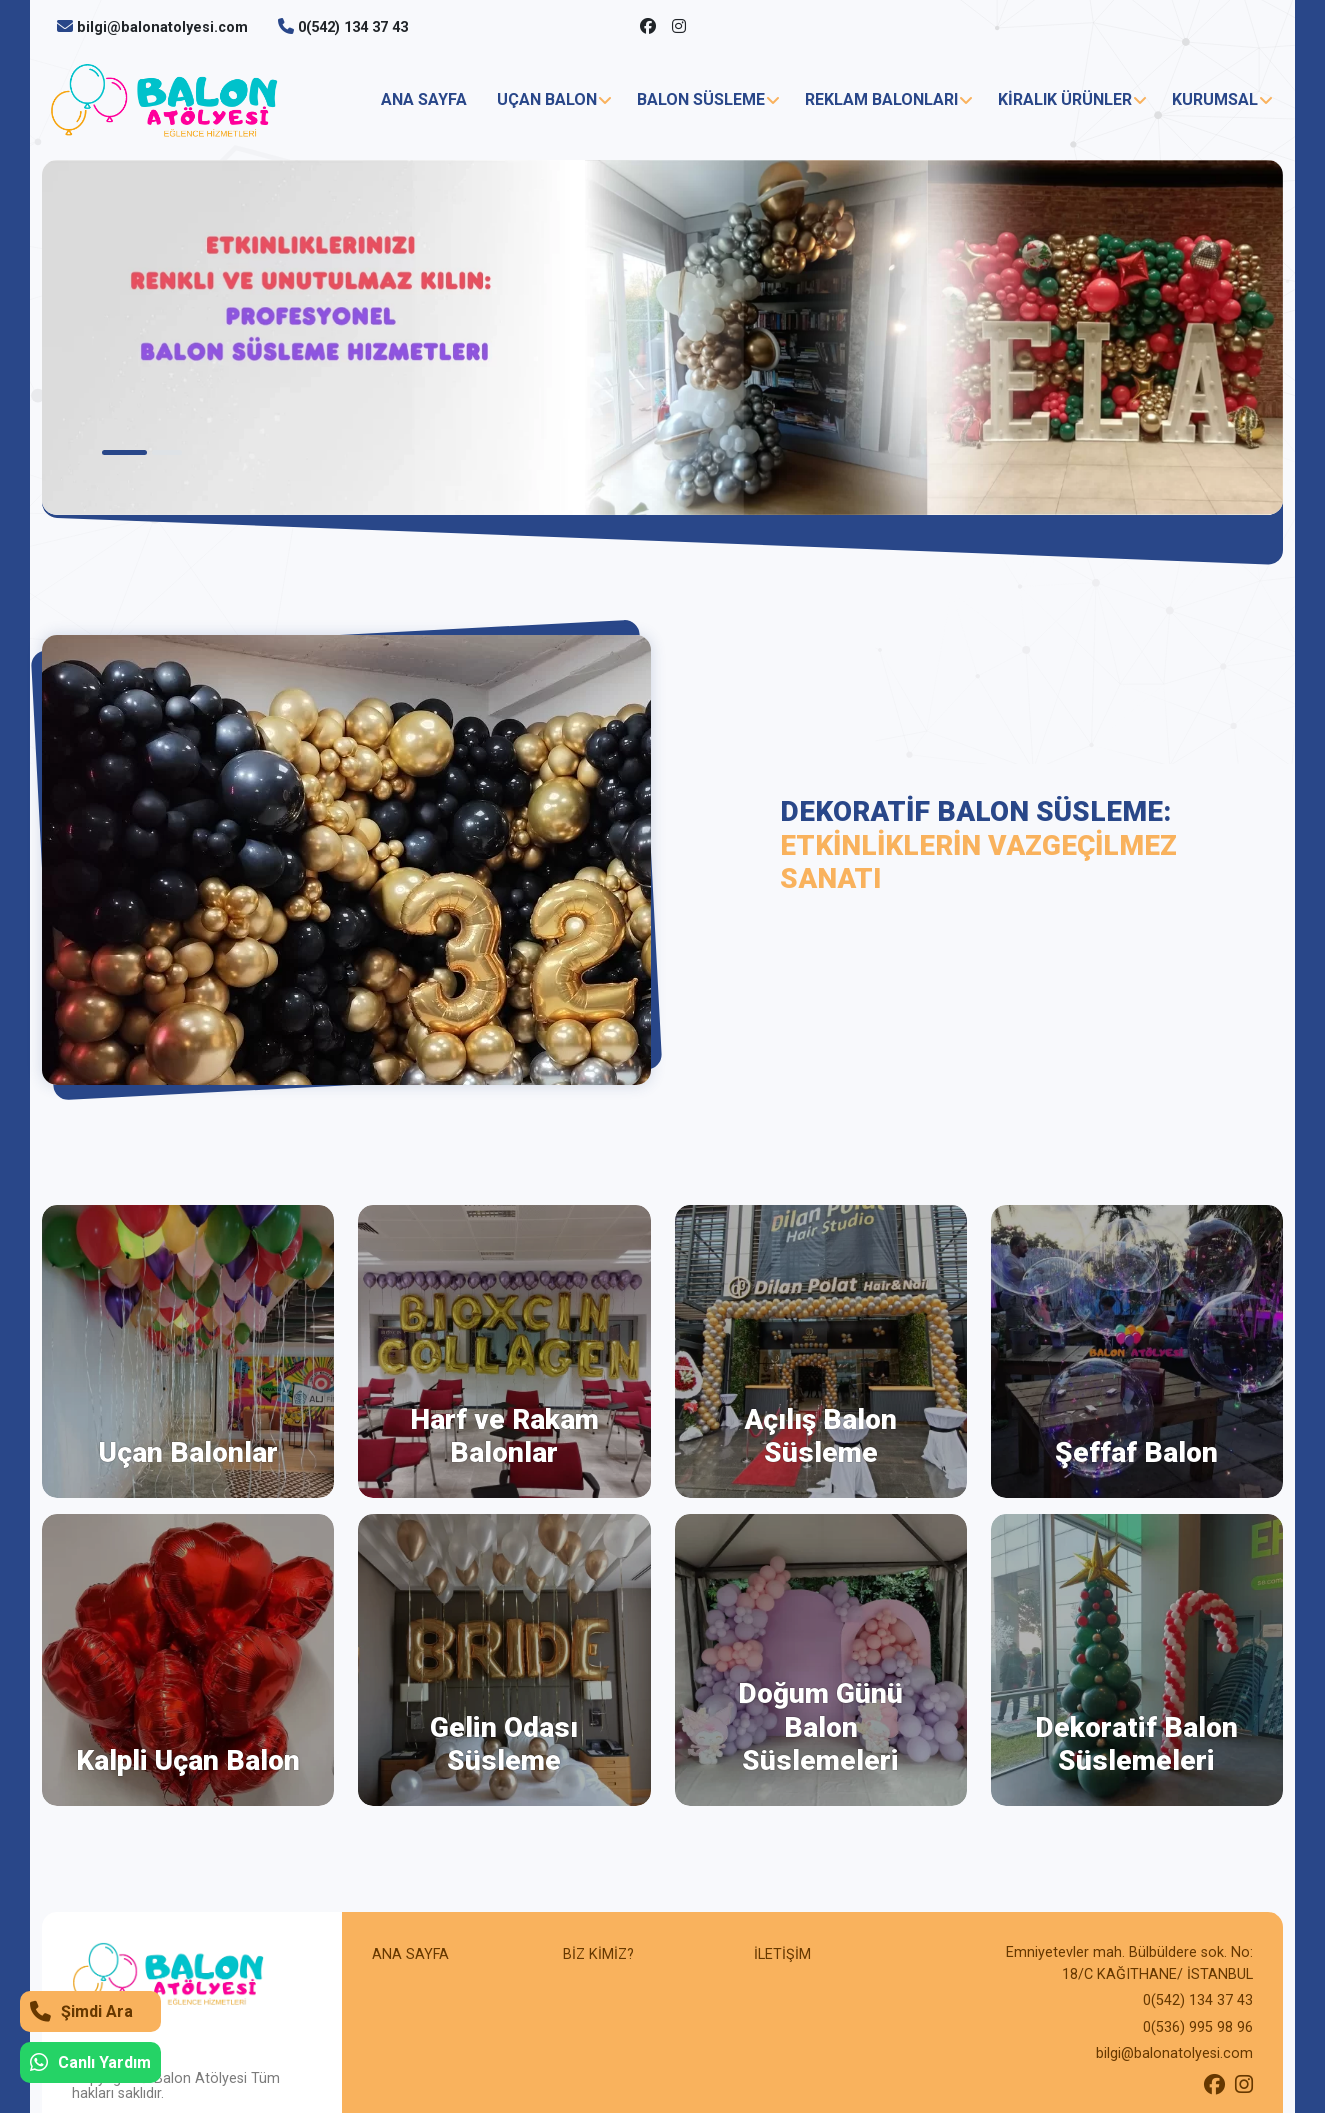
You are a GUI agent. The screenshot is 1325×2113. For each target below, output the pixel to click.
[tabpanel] (662, 337)
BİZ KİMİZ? (598, 1954)
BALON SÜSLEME (701, 99)
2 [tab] (167, 452)
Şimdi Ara (81, 2011)
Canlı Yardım (90, 2062)
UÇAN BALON (547, 99)
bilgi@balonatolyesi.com (162, 27)
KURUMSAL (1215, 99)
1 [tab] (124, 452)
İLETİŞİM (782, 1954)
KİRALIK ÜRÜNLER (1065, 99)
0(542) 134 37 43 (353, 27)
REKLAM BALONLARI (881, 99)
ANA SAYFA (424, 99)
